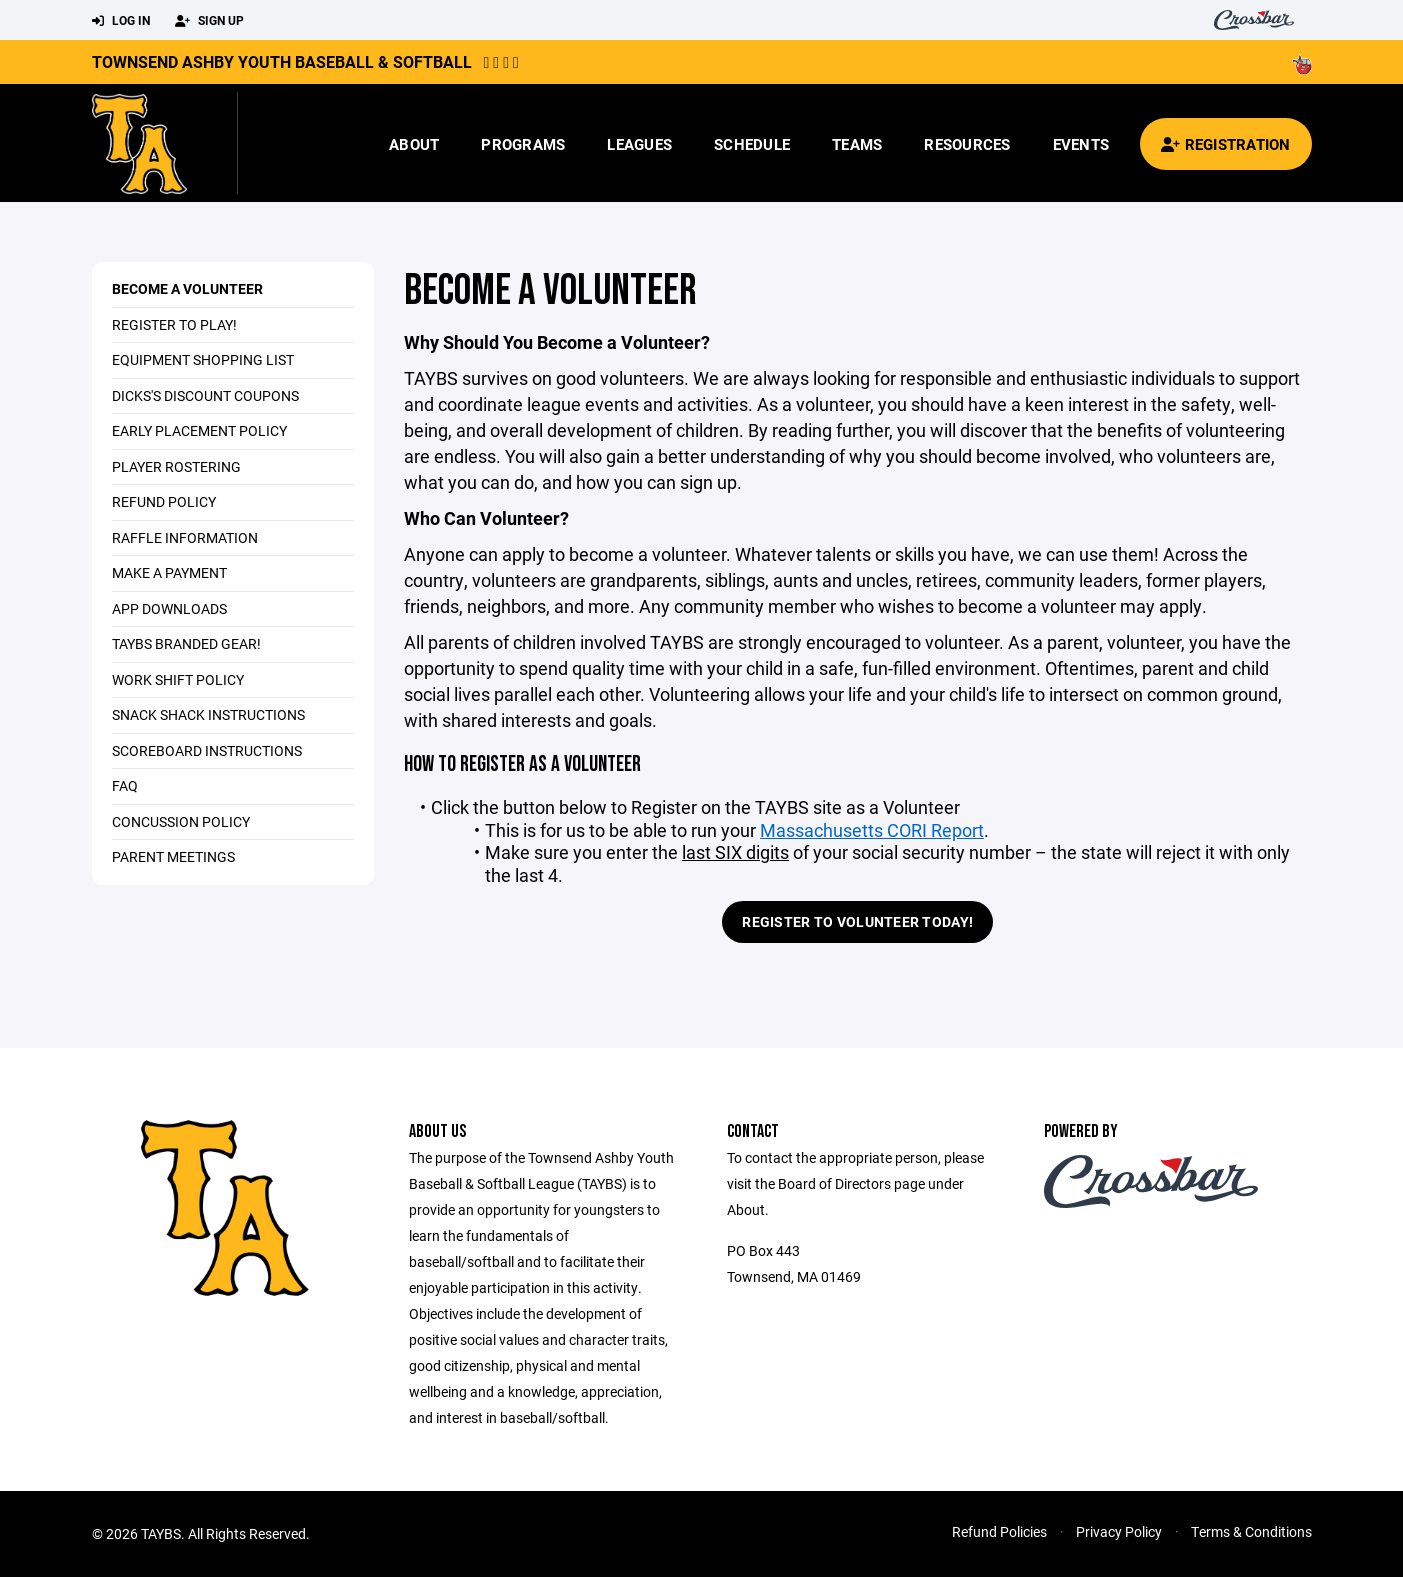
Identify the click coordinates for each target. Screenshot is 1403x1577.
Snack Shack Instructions (208, 714)
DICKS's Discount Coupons (205, 395)
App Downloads (169, 608)
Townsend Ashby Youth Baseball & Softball (282, 61)
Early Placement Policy (199, 430)
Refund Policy (164, 501)
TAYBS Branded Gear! (186, 643)
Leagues (639, 144)
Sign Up (209, 21)
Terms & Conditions (1251, 1531)
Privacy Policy (1119, 1531)
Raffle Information (185, 537)
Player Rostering (176, 466)
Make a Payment (169, 572)
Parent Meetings (173, 856)
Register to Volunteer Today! (857, 921)
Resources (967, 144)
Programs (523, 144)
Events (1081, 144)
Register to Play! (174, 324)
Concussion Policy (181, 821)
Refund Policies (999, 1531)
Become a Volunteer (187, 288)
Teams (857, 144)
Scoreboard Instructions (207, 750)
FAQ (125, 785)
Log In (121, 21)
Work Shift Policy (178, 679)
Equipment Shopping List (203, 359)
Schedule (752, 144)
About (414, 144)
